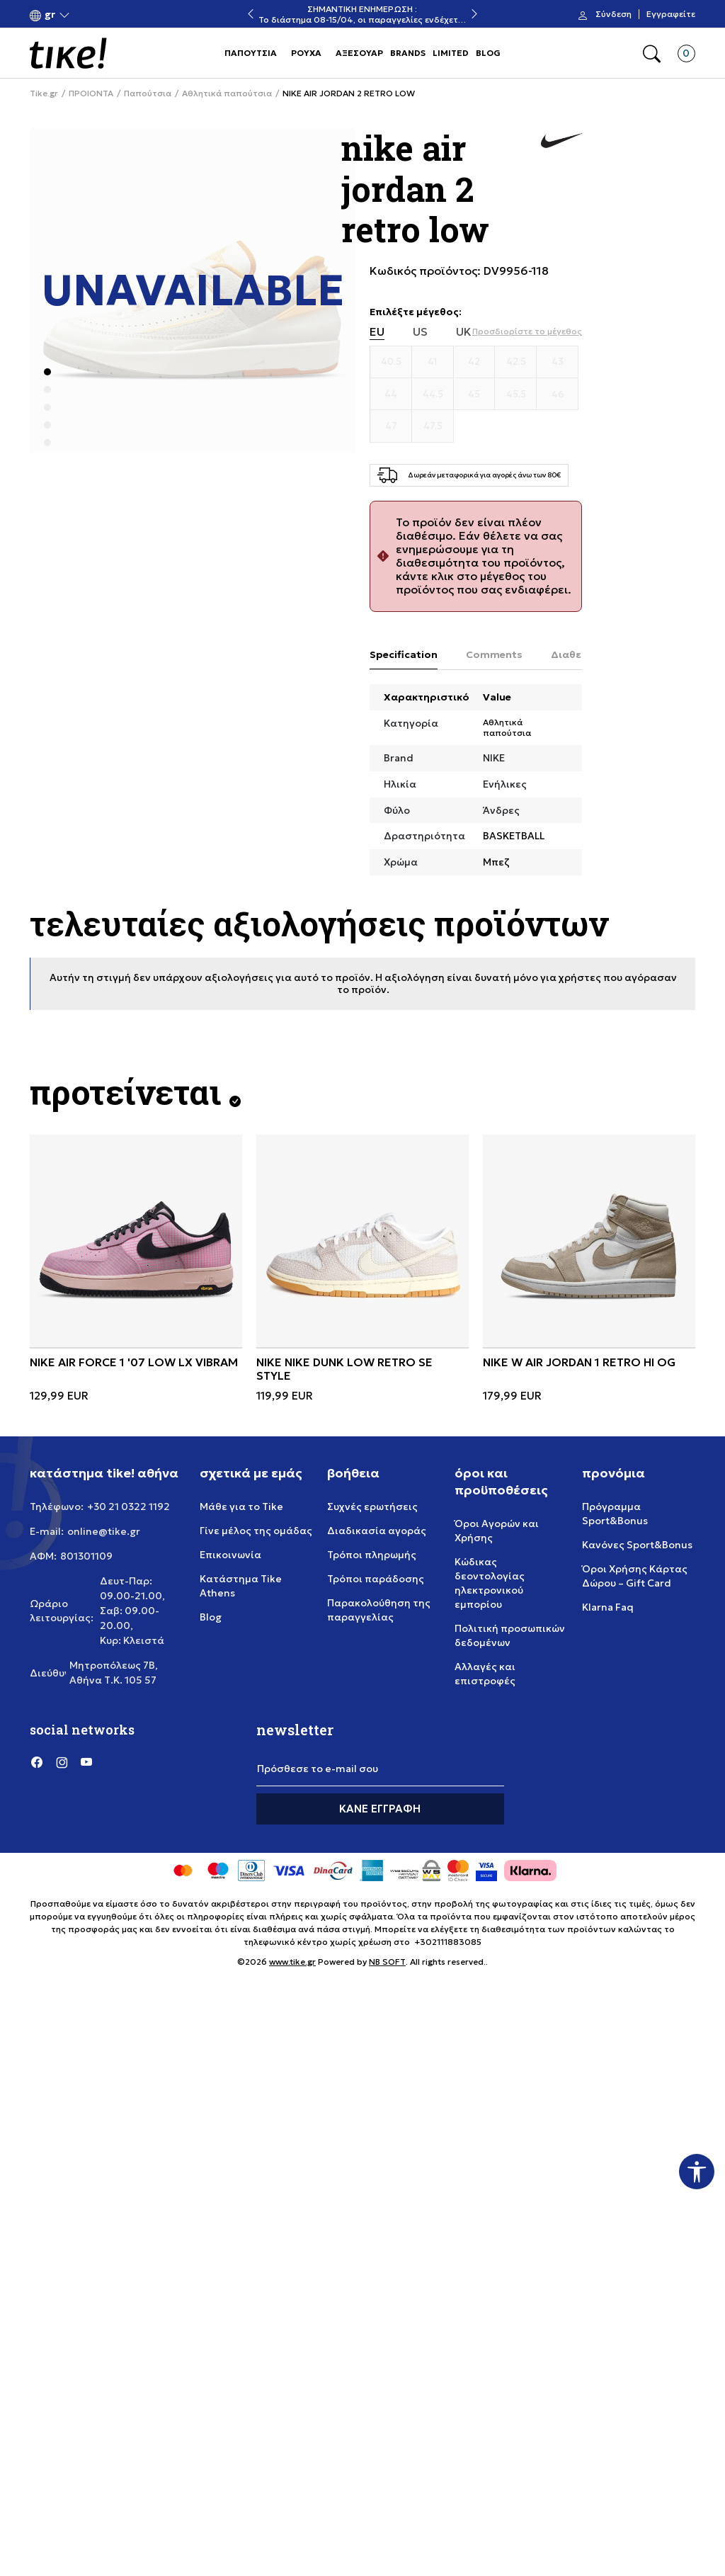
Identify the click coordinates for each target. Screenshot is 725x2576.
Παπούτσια (147, 93)
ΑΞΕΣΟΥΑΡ (359, 52)
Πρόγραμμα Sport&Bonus (615, 1513)
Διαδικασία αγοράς (376, 1530)
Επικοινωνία (230, 1554)
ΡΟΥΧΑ (306, 52)
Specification (404, 654)
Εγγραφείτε (670, 14)
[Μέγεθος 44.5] (433, 394)
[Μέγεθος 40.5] (391, 362)
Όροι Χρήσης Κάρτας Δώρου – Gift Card (634, 1575)
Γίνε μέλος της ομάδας (256, 1530)
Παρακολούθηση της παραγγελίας (378, 1609)
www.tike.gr (292, 1961)
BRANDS (408, 52)
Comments (494, 654)
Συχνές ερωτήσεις (372, 1506)
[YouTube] (86, 1762)
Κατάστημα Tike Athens (241, 1585)
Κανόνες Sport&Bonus (637, 1544)
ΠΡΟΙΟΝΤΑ (91, 93)
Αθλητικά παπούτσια (227, 93)
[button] (50, 14)
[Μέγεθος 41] (433, 362)
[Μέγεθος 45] (475, 394)
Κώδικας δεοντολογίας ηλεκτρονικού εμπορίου (490, 1583)
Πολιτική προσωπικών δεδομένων (510, 1635)
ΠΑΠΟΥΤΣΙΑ (250, 52)
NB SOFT (387, 1961)
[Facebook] (37, 1762)
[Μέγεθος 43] (557, 362)
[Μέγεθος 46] (557, 394)
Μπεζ (496, 862)
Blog (211, 1617)
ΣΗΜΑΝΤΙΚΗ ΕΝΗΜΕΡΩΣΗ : (362, 9)
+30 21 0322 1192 (128, 1506)
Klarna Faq (608, 1607)
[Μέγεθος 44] (391, 394)
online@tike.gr (103, 1531)
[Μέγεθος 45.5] (516, 394)
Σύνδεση (613, 14)
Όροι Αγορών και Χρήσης (497, 1530)
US (420, 332)
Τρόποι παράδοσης (375, 1578)
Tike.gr (44, 93)
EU (377, 332)
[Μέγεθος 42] (475, 362)
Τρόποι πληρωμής (371, 1554)
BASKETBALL (513, 835)
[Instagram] (62, 1762)
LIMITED (451, 52)
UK (464, 332)
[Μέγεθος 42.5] (516, 362)
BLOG (488, 52)
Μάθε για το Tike (241, 1506)
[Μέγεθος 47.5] (433, 426)
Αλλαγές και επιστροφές (485, 1673)
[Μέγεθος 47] (391, 426)
